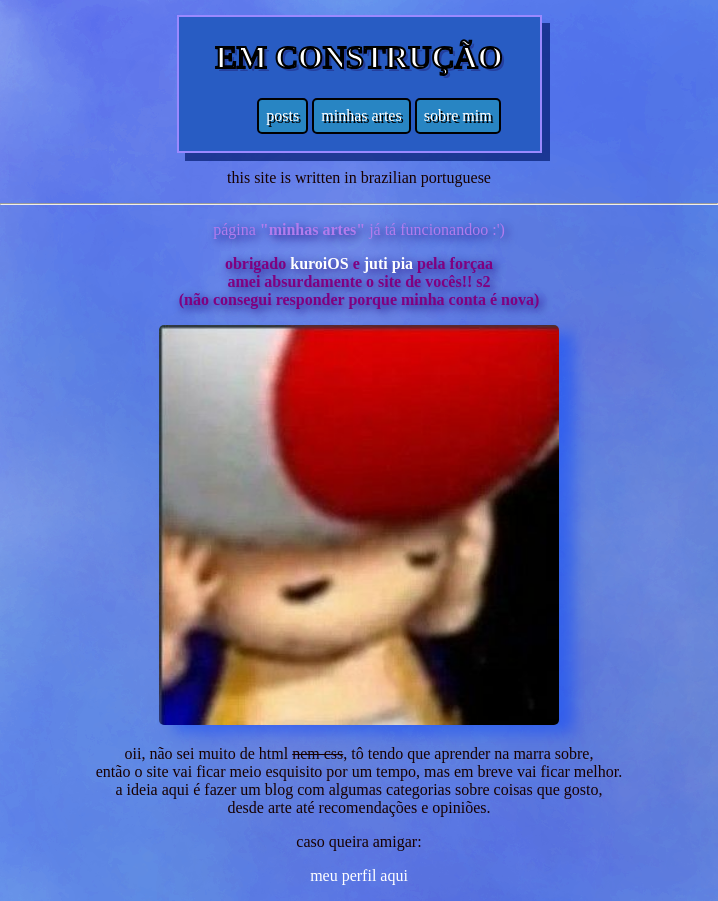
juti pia (388, 263)
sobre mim (458, 115)
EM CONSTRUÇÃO (358, 57)
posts (282, 115)
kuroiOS (319, 263)
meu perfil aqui (359, 875)
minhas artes (361, 115)
